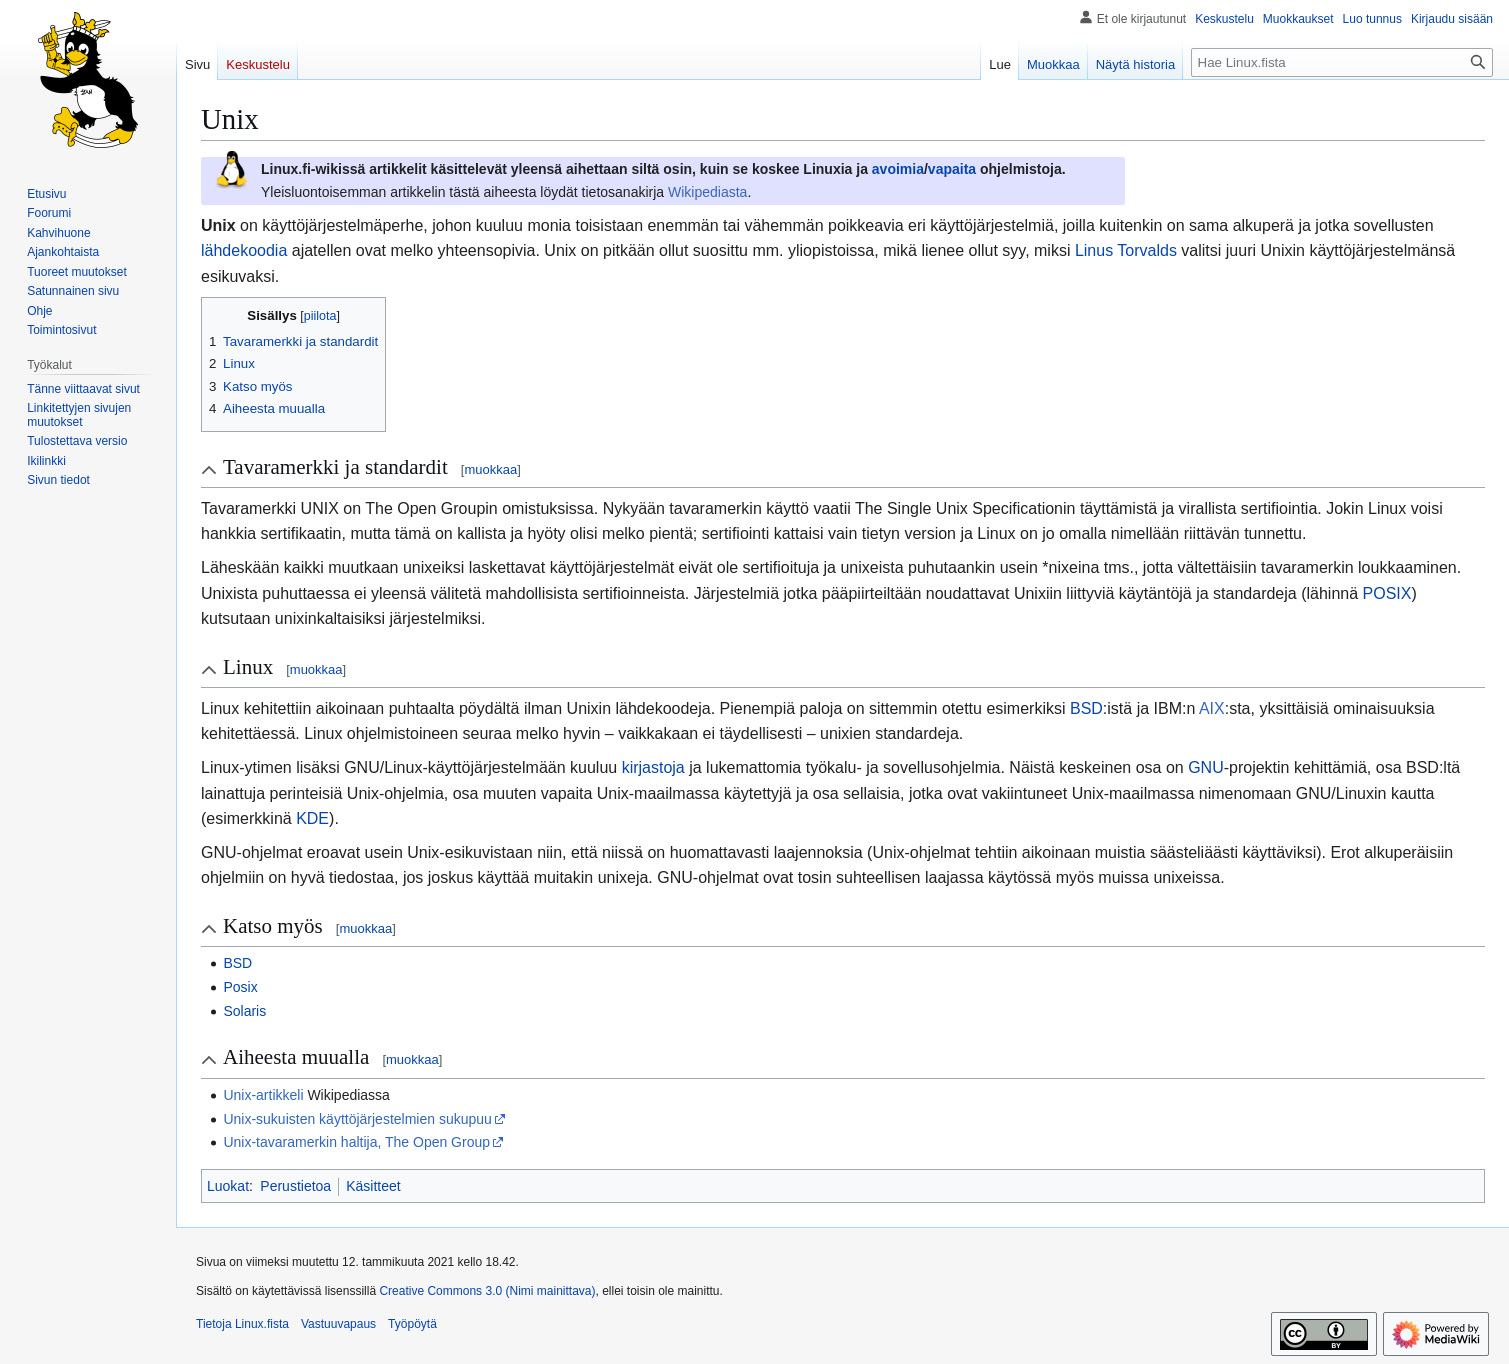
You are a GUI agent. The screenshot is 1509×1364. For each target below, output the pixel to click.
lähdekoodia (244, 250)
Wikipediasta (707, 192)
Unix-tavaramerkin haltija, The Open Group (356, 1142)
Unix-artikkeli (263, 1095)
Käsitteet (373, 1186)
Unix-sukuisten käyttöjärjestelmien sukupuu (357, 1119)
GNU (1206, 767)
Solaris (244, 1011)
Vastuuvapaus (338, 1324)
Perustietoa (295, 1186)
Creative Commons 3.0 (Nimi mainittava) (487, 1291)
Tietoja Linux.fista (242, 1324)
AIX (1212, 708)
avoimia (898, 169)
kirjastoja (653, 767)
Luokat (228, 1186)
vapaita (952, 169)
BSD (1086, 708)
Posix (240, 987)
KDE (312, 818)
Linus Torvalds (1126, 250)
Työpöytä (412, 1324)
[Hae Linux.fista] (1342, 62)
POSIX (1387, 593)
